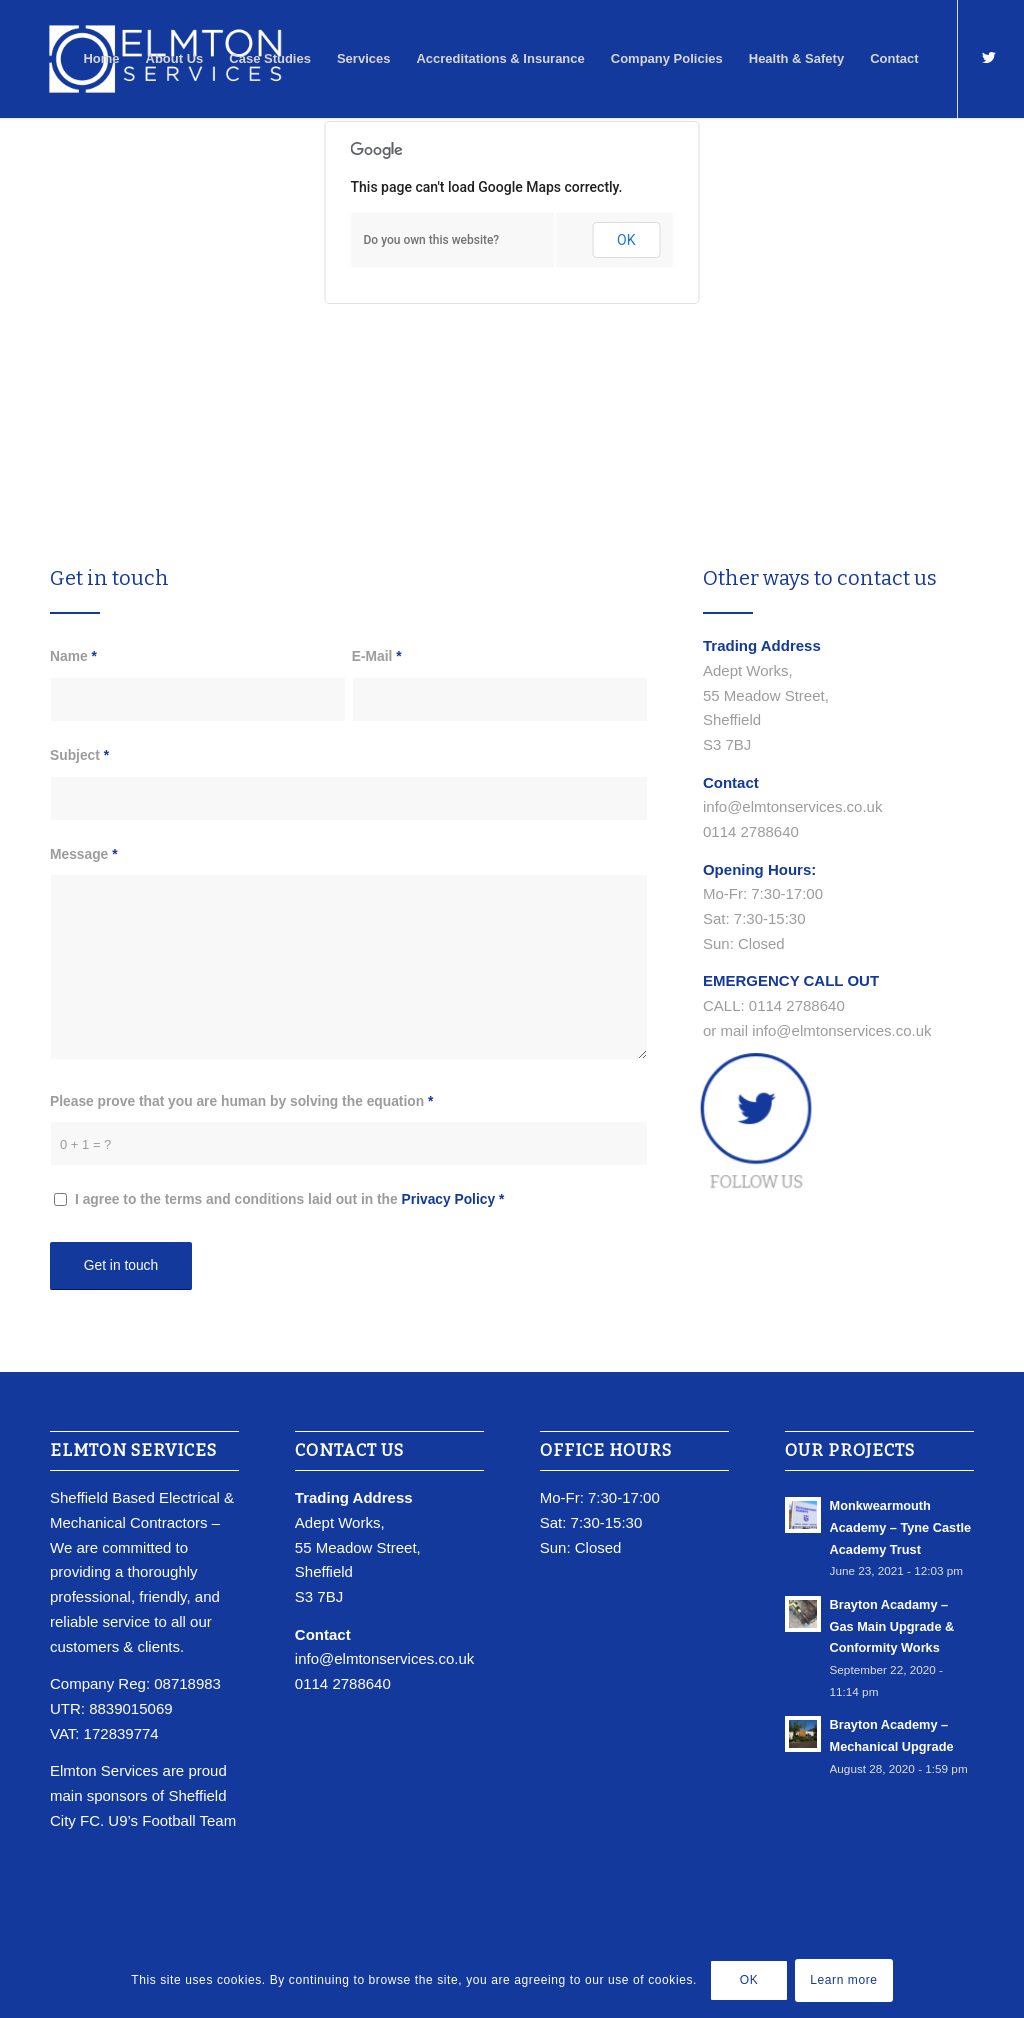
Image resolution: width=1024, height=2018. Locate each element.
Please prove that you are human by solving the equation (241, 1101)
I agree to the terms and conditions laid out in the (289, 1199)
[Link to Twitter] (989, 58)
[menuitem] (101, 59)
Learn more (843, 1980)
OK (626, 240)
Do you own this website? (432, 240)
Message (84, 854)
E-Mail (377, 656)
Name (73, 656)
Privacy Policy (449, 1199)
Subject (79, 755)
